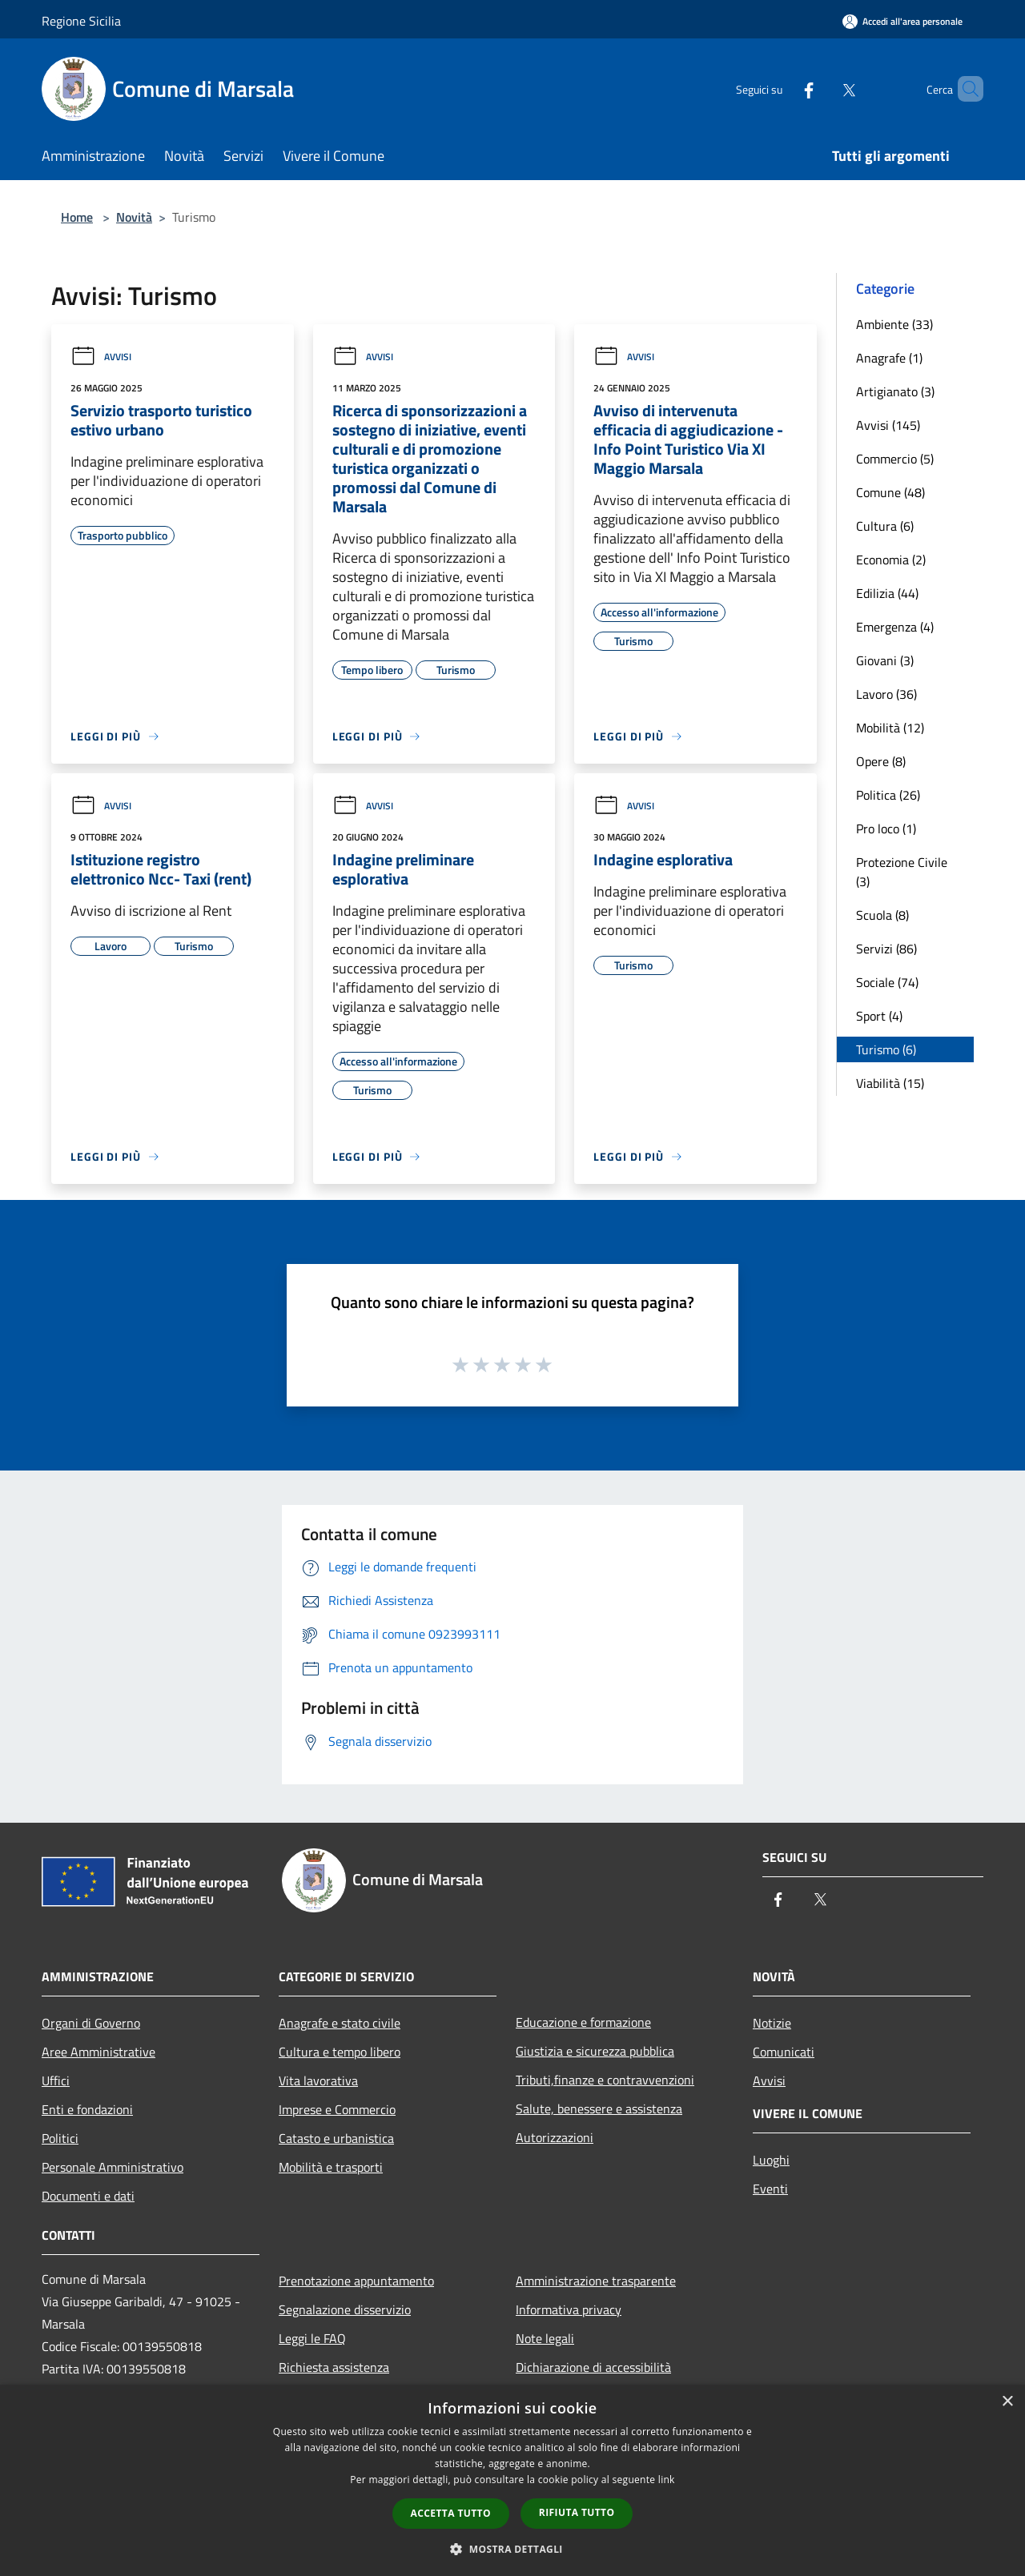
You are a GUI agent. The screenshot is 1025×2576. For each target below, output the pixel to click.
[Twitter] (822, 88)
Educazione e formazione (583, 2022)
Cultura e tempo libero (339, 2051)
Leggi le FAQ (312, 2338)
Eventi (770, 2188)
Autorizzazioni (554, 2137)
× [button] (1007, 2402)
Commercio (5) (895, 458)
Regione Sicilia (81, 20)
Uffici (56, 2080)
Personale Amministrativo (112, 2167)
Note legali (545, 2338)
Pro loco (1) (886, 828)
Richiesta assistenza (334, 2367)
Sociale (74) (887, 982)
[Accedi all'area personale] (902, 21)
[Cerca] (964, 89)
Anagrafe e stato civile (339, 2022)
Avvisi (100, 356)
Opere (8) (881, 761)
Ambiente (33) (894, 324)
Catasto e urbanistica (336, 2138)
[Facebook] (782, 88)
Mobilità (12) (890, 727)
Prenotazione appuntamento (356, 2280)
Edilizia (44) (887, 593)
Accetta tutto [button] (451, 2513)
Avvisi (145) (888, 425)
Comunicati (783, 2051)
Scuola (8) (882, 915)
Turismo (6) (886, 1049)
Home (77, 217)
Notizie (772, 2022)
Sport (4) (879, 1015)
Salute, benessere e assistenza (599, 2108)
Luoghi (771, 2159)
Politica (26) (888, 794)
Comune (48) (890, 492)
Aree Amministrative (98, 2051)
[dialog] (512, 2480)
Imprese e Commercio (337, 2109)
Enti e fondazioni (87, 2109)
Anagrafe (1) (889, 357)
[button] (512, 2549)
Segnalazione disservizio (345, 2309)
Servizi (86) (886, 948)
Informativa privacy (568, 2309)
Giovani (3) (885, 660)
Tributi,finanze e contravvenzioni (605, 2079)
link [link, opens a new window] (666, 2479)
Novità (134, 217)
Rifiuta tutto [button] (577, 2512)
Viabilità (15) (890, 1083)
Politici (60, 2138)
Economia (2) (891, 559)
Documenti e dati (88, 2195)
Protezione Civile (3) (901, 872)
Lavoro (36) (886, 694)
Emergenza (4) (895, 626)
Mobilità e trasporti (331, 2167)
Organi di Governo (91, 2022)
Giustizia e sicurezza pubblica (595, 2050)
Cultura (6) (885, 526)
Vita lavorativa (318, 2080)
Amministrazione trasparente (596, 2280)
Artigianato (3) (895, 391)
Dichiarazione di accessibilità (593, 2367)
